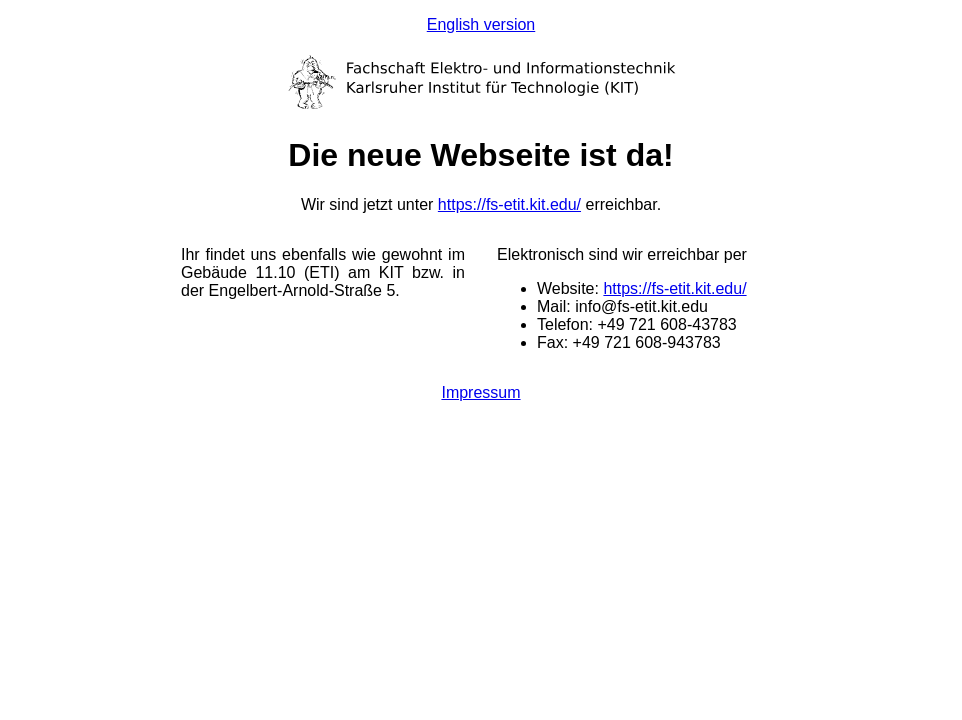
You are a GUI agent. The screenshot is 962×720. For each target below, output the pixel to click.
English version (481, 24)
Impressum (480, 392)
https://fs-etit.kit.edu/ (509, 204)
